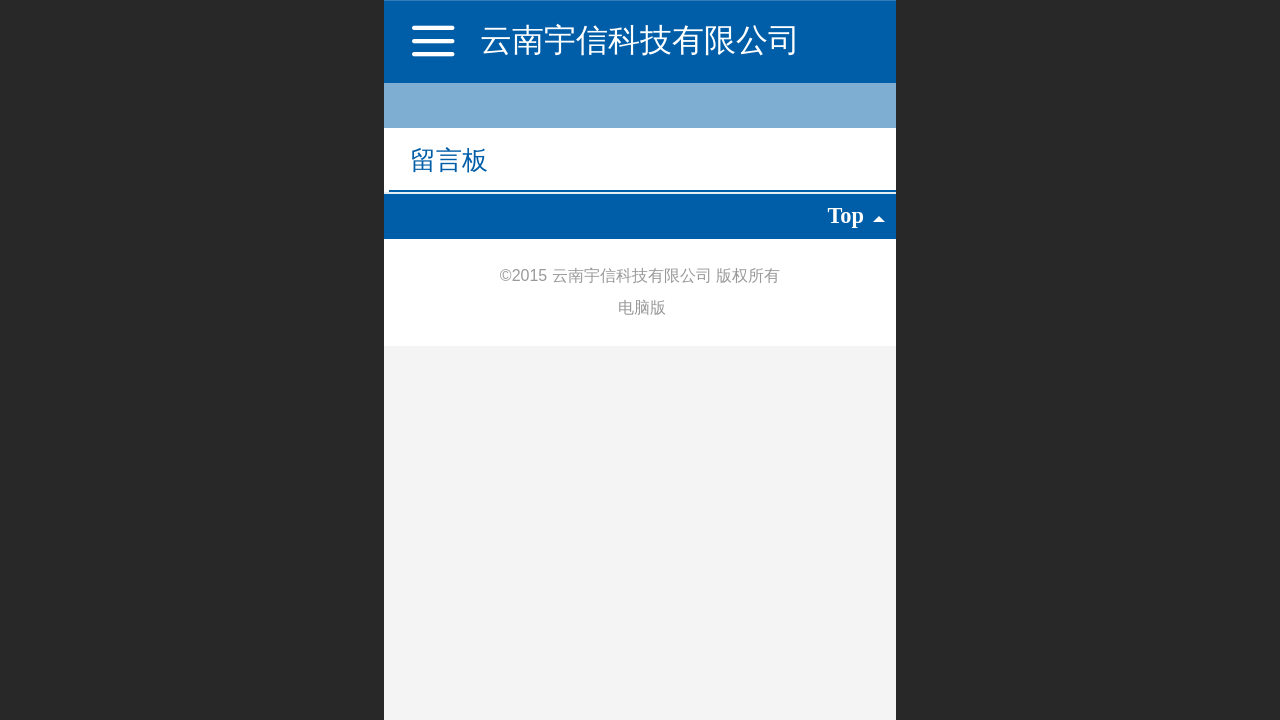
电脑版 (642, 307)
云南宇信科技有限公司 (640, 40)
